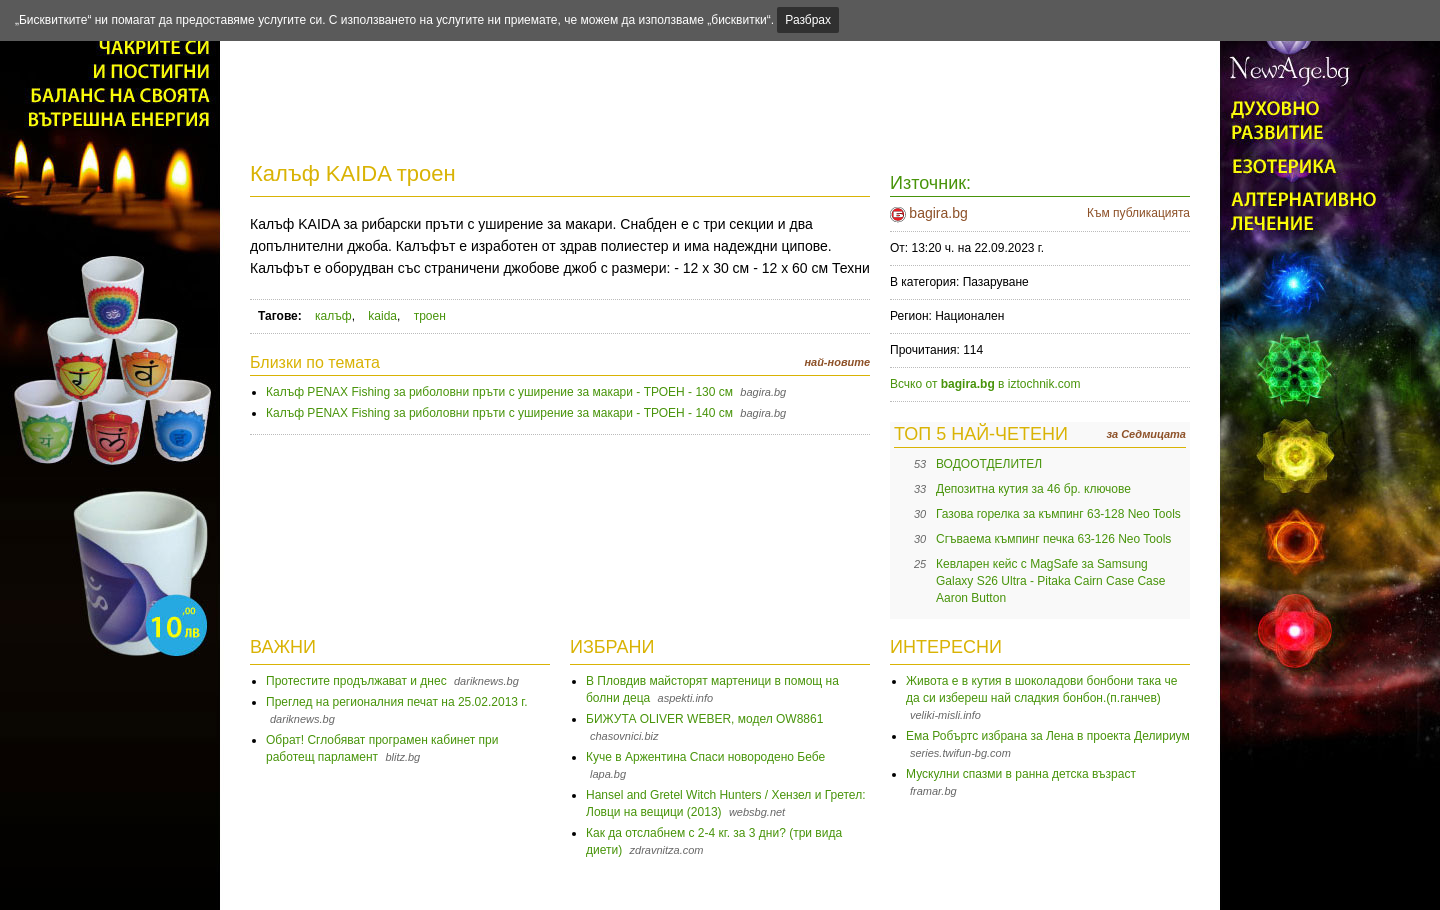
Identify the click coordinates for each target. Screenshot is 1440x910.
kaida (382, 316)
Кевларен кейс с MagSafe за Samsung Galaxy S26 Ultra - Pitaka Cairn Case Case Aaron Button (1050, 581)
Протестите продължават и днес (356, 681)
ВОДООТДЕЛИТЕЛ (989, 464)
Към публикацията (1138, 213)
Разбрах (808, 20)
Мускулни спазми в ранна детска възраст (1021, 774)
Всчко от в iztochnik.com (985, 384)
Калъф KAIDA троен (353, 173)
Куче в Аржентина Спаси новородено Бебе (705, 757)
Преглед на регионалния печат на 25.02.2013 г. (397, 702)
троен (430, 316)
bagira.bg (938, 213)
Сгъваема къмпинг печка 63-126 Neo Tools (1053, 539)
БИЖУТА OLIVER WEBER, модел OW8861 (704, 719)
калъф (333, 316)
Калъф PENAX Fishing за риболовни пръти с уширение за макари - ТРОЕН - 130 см (499, 392)
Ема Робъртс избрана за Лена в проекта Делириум (1048, 736)
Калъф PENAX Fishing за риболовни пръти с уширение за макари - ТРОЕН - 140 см (499, 413)
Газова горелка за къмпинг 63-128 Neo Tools (1058, 514)
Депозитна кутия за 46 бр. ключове (1033, 489)
